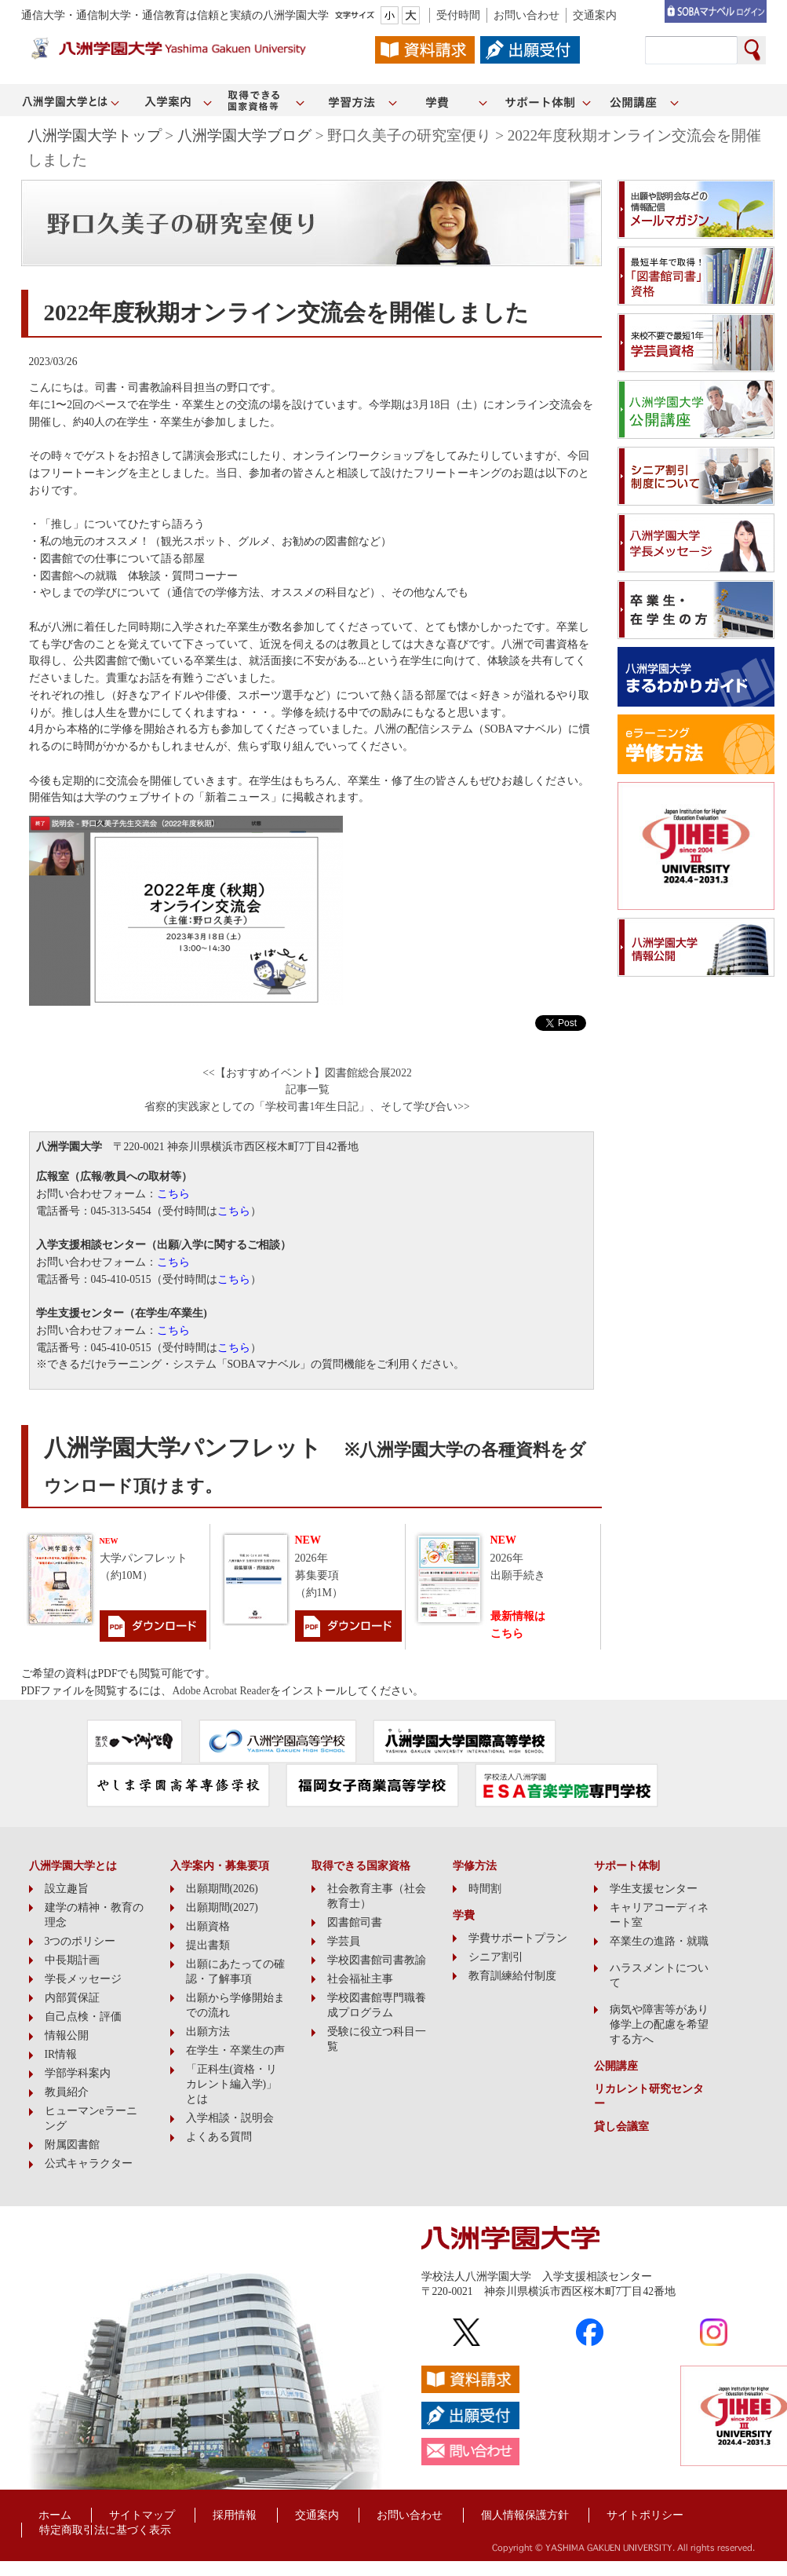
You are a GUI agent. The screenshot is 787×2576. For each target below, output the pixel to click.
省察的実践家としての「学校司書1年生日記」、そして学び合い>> (306, 1107)
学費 (464, 1915)
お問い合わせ (526, 15)
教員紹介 (67, 2092)
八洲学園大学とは (73, 1866)
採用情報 (235, 2515)
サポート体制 (627, 1866)
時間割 (484, 1889)
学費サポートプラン (517, 1938)
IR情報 (61, 2054)
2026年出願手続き (517, 1557)
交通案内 (595, 15)
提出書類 (208, 1945)
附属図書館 (72, 2144)
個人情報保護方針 (525, 2515)
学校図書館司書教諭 (376, 1960)
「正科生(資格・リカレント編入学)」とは (232, 2084)
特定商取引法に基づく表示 (105, 2530)
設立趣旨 (67, 1889)
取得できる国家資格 (361, 1866)
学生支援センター (654, 1889)
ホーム (54, 2515)
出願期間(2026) (222, 1889)
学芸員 (343, 1941)
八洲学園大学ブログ (244, 135)
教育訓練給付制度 (512, 1976)
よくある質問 (219, 2137)
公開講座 (616, 2066)
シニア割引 (495, 1957)
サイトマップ (142, 2515)
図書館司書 (354, 1922)
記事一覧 (308, 1089)
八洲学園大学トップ (94, 135)
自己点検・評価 (83, 2016)
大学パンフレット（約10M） (144, 1558)
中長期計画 (72, 1960)
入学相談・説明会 (230, 2118)
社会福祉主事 (360, 1979)
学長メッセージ (83, 1979)
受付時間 (458, 15)
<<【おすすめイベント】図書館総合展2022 (307, 1073)
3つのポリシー (80, 1941)
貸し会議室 (621, 2126)
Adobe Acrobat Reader (221, 1691)
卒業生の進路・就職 (659, 1941)
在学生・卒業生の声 (235, 2050)
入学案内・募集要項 (219, 1866)
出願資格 (208, 1926)
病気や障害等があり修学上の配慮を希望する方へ (659, 2024)
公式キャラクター (89, 2163)
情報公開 (67, 2035)
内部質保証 (72, 1998)
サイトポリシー (645, 2515)
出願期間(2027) (222, 1907)
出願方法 (208, 2031)
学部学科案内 (78, 2073)
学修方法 (475, 1866)
